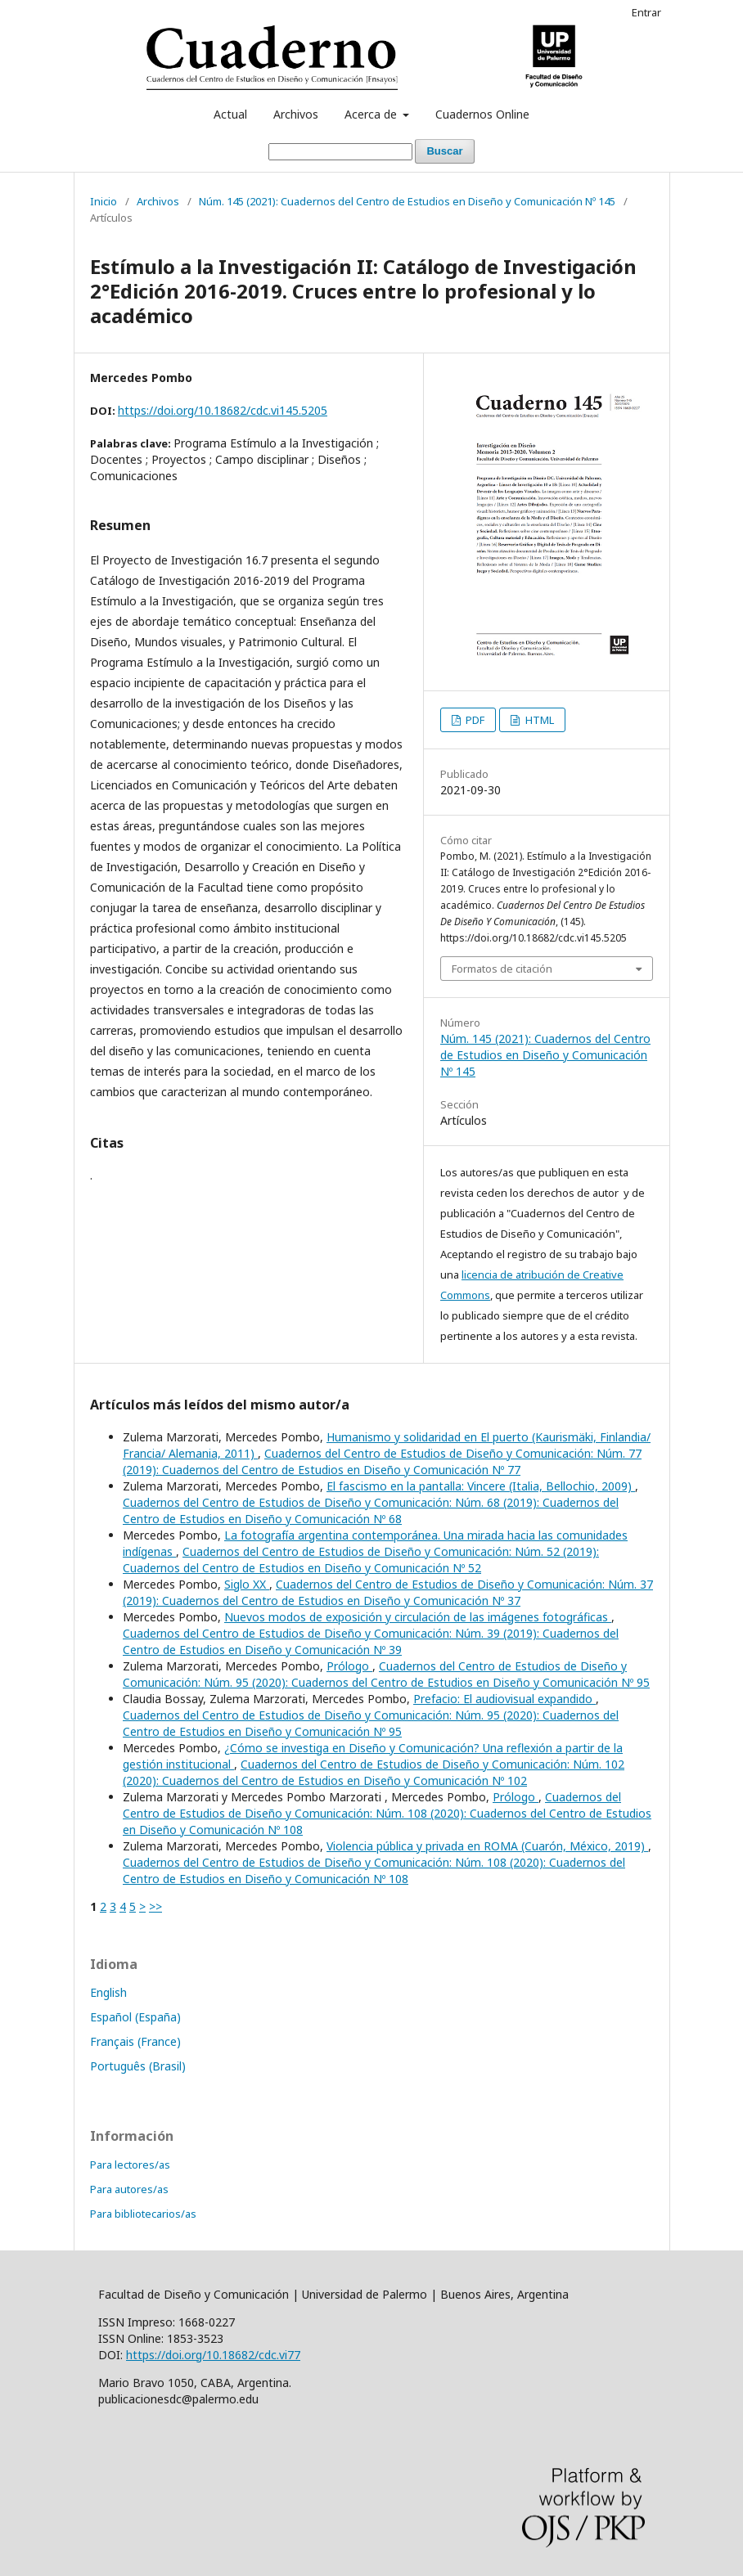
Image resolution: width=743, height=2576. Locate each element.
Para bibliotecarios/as (143, 2213)
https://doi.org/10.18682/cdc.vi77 (213, 2354)
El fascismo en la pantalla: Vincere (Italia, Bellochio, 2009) (480, 1486)
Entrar (646, 12)
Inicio (103, 201)
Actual (230, 114)
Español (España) (135, 2017)
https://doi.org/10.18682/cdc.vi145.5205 (222, 410)
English (108, 1992)
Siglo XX (246, 1584)
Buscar (444, 151)
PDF (473, 720)
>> (155, 1906)
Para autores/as (129, 2189)
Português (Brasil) (138, 2066)
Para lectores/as (130, 2164)
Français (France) (135, 2041)
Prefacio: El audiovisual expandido (504, 1698)
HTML (538, 720)
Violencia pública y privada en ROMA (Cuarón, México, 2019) (487, 1846)
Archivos (295, 114)
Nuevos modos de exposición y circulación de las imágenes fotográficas (417, 1617)
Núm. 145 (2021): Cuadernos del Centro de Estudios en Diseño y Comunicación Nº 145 (407, 201)
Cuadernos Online (482, 114)
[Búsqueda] (340, 151)
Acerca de (372, 114)
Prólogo (349, 1666)
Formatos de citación (502, 968)
